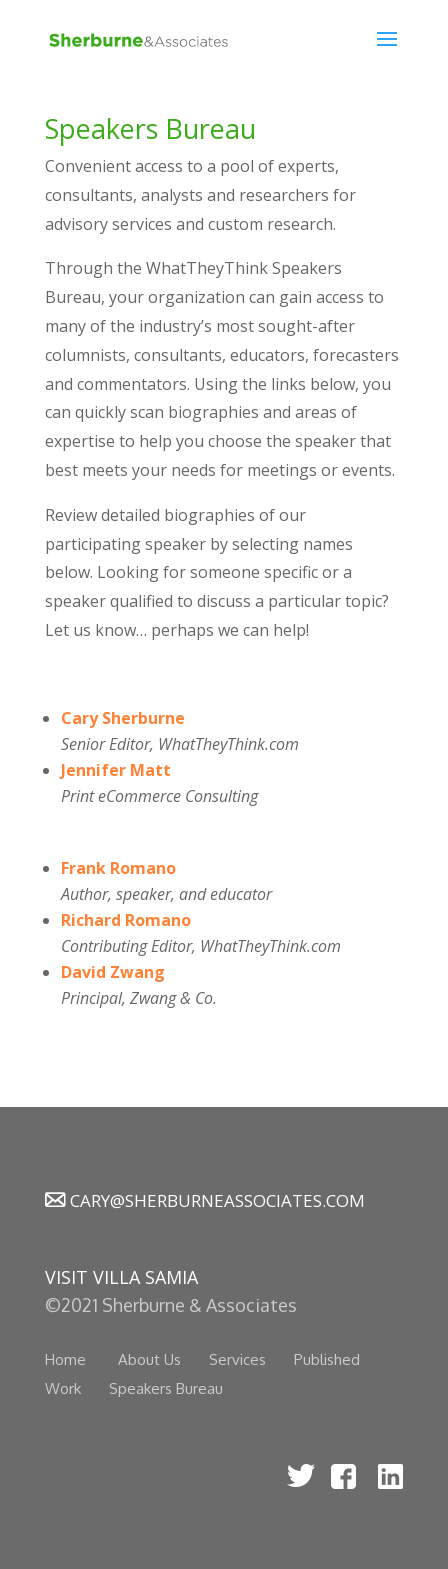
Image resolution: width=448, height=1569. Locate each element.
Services (237, 1359)
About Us (149, 1359)
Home (65, 1359)
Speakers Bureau (166, 1388)
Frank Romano (118, 868)
